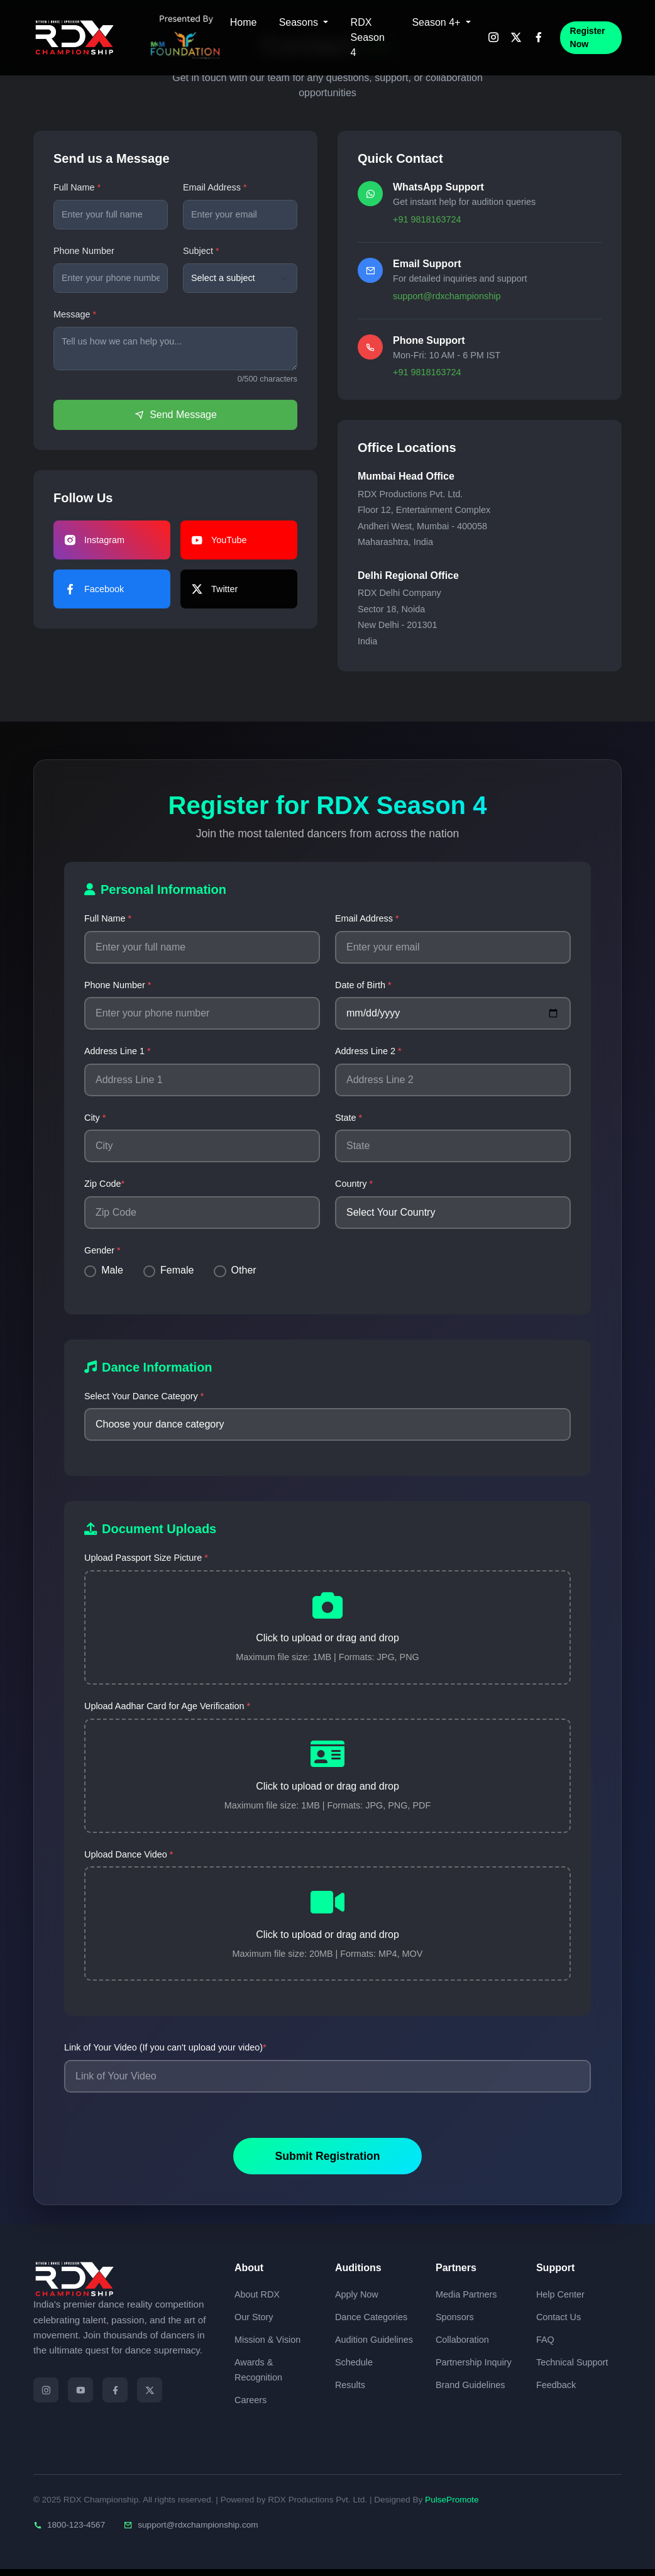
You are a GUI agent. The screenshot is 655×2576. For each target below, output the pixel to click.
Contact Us (558, 2323)
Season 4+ (437, 22)
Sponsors (455, 2323)
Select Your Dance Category (144, 1396)
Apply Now (356, 2301)
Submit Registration (327, 2163)
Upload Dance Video (128, 1859)
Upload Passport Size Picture (146, 1558)
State (348, 1118)
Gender (102, 1250)
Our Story (253, 2323)
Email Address (212, 187)
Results (350, 2391)
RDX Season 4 (368, 37)
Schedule (354, 2369)
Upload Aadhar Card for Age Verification (167, 1709)
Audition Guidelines (374, 2346)
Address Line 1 (117, 1051)
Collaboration (462, 2346)
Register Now (587, 37)
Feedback (556, 2391)
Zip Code (104, 1184)
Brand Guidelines (470, 2391)
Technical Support (572, 2369)
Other (243, 1270)
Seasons (300, 22)
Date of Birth (363, 985)
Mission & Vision (267, 2346)
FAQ (545, 2346)
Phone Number (83, 251)
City (95, 1118)
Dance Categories (371, 2323)
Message (71, 314)
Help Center (560, 2301)
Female (177, 1270)
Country (354, 1184)
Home (243, 22)
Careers (250, 2406)
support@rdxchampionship (446, 296)
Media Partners (466, 2301)
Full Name (74, 187)
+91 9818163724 (427, 219)
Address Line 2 (368, 1051)
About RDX (257, 2301)
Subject (198, 251)
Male (112, 1270)
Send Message (175, 414)
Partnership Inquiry (474, 2369)
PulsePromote (451, 2506)
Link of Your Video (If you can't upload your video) (165, 2054)
